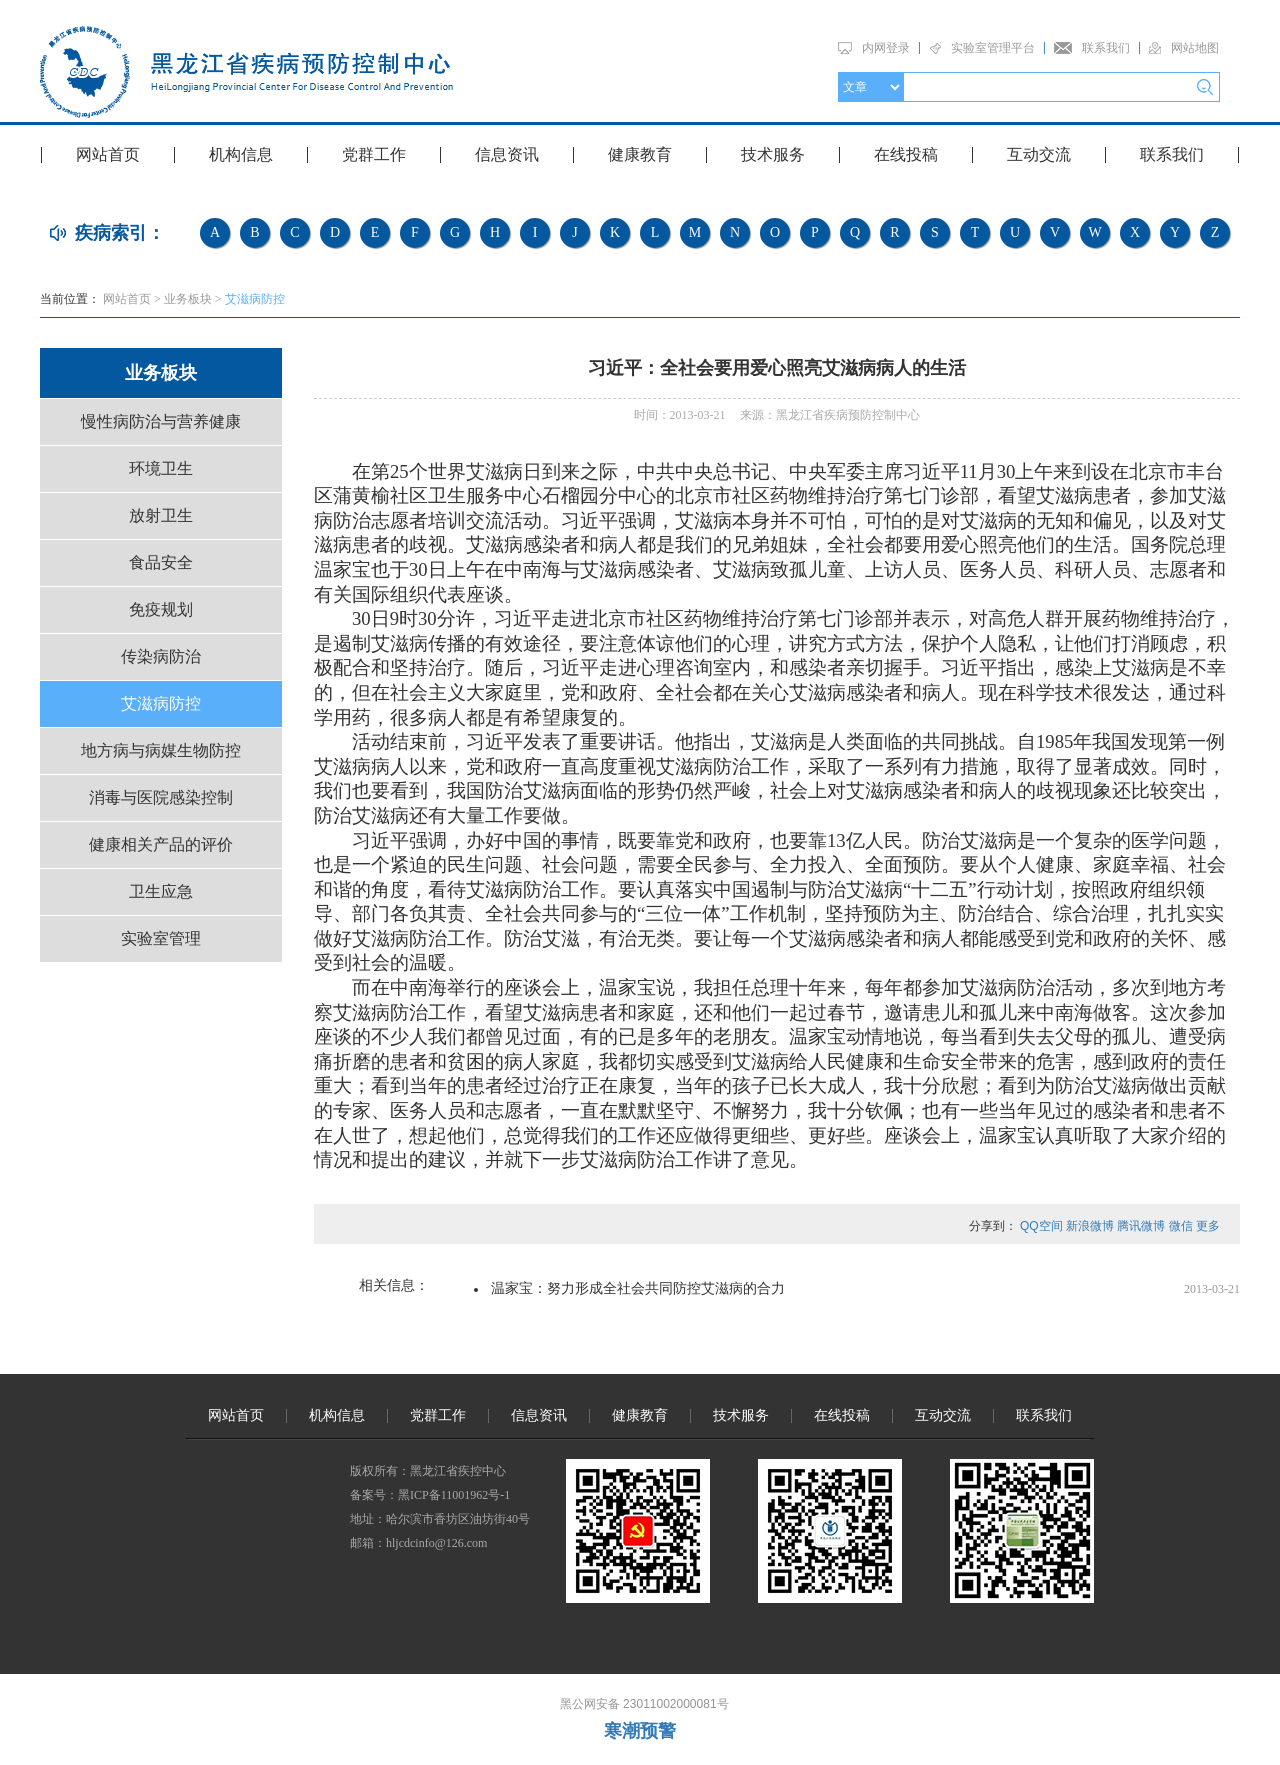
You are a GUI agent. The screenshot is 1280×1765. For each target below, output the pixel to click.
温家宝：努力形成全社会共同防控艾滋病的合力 (638, 1288)
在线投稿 (906, 154)
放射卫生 (161, 515)
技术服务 (773, 154)
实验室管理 (161, 938)
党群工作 (374, 154)
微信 (1181, 1226)
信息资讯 (507, 154)
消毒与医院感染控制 (161, 797)
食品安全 (161, 562)
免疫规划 (161, 609)
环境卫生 (161, 468)
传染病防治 (161, 656)
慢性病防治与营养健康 (161, 421)
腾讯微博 (1141, 1226)
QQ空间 (1041, 1226)
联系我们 (1106, 48)
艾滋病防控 (255, 299)
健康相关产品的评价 (161, 844)
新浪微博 (1090, 1226)
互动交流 (1039, 154)
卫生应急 (161, 891)
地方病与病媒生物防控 (161, 750)
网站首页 (108, 154)
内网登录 (886, 48)
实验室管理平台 (993, 48)
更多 (1208, 1226)
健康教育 (640, 154)
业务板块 (188, 299)
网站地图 (1195, 48)
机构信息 (241, 154)
